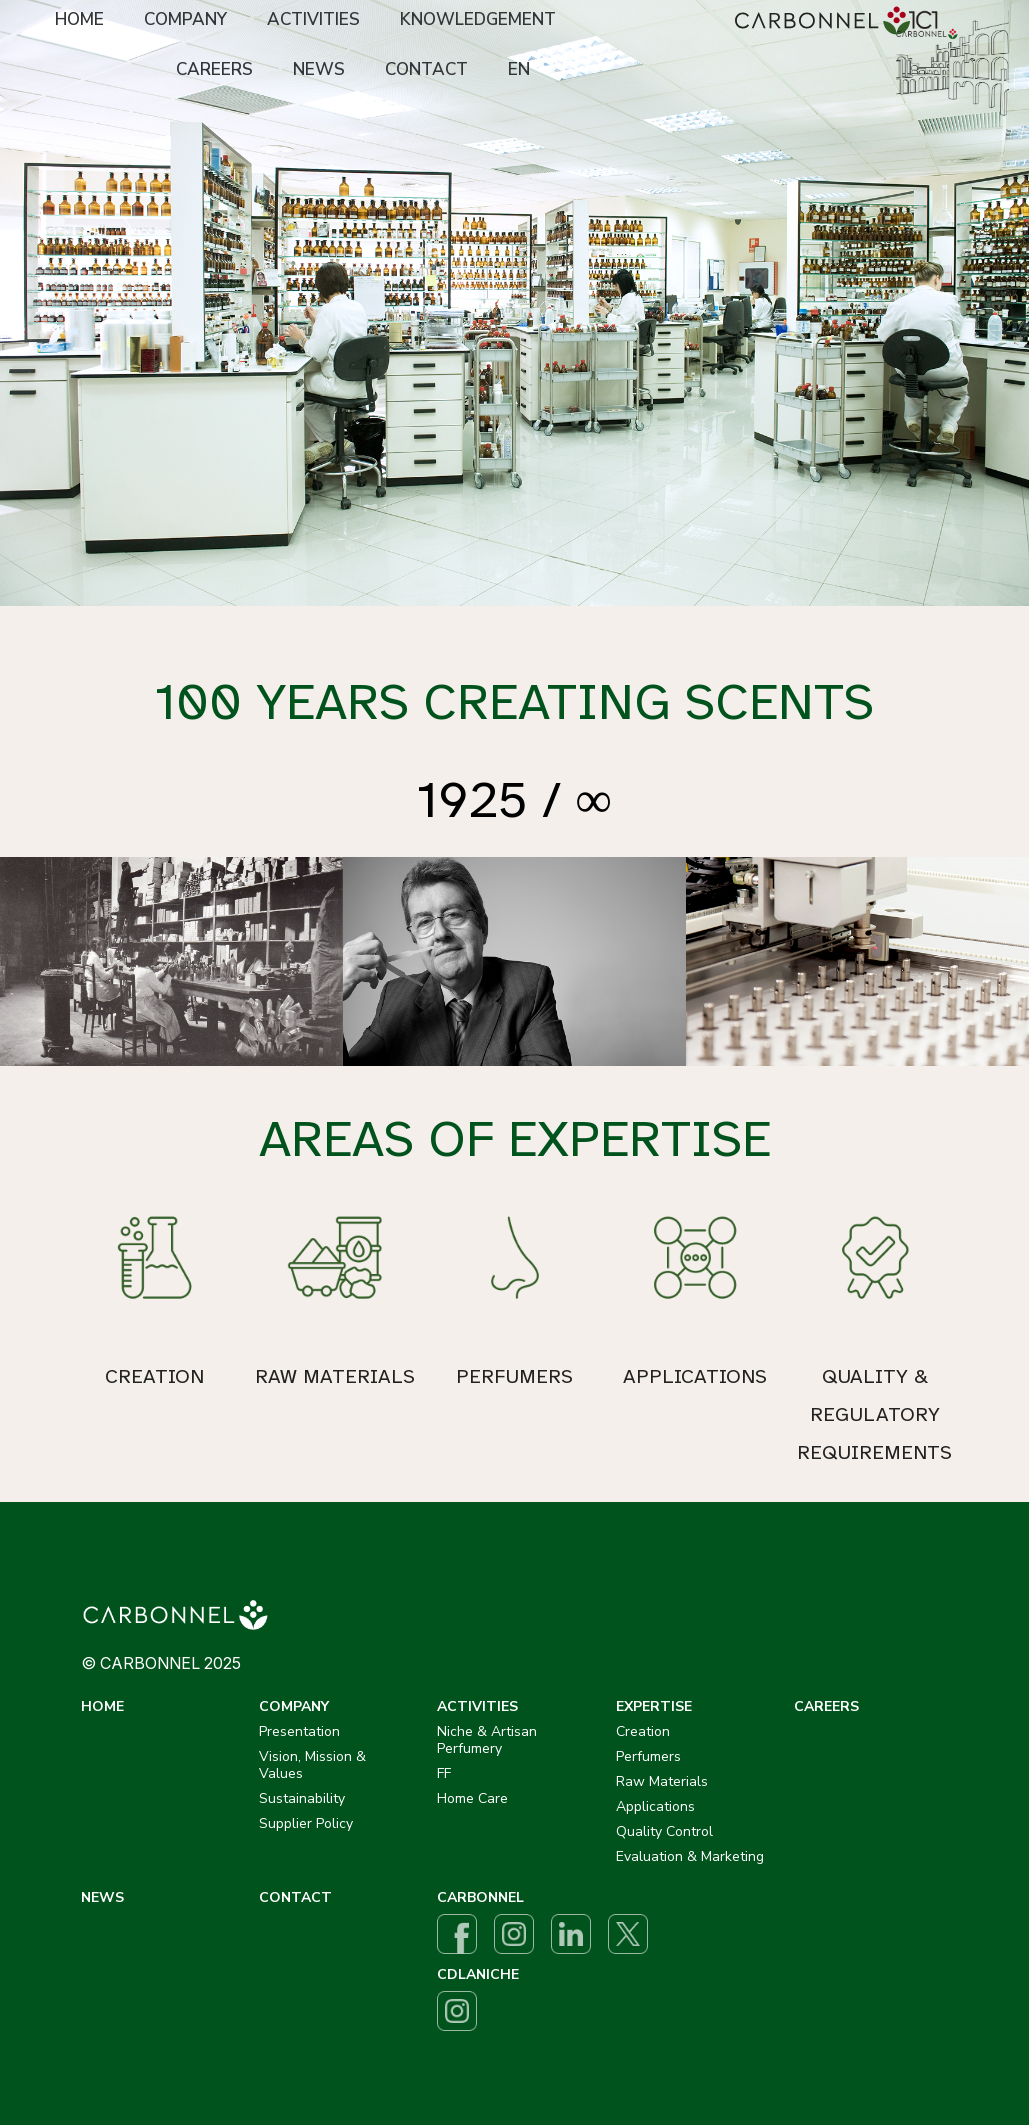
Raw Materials (662, 1781)
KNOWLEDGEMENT (478, 19)
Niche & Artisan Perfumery (487, 1740)
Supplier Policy (306, 1823)
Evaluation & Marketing (690, 1856)
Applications (655, 1806)
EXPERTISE (654, 1706)
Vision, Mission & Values (312, 1765)
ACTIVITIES (313, 19)
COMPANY (185, 19)
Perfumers (648, 1756)
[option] (514, 303)
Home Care (472, 1798)
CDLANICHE (478, 1974)
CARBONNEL (480, 1897)
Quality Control (664, 1831)
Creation (643, 1731)
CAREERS (214, 69)
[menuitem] (79, 21)
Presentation (299, 1731)
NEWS (319, 69)
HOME (79, 19)
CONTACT (426, 69)
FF (444, 1773)
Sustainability (302, 1798)
